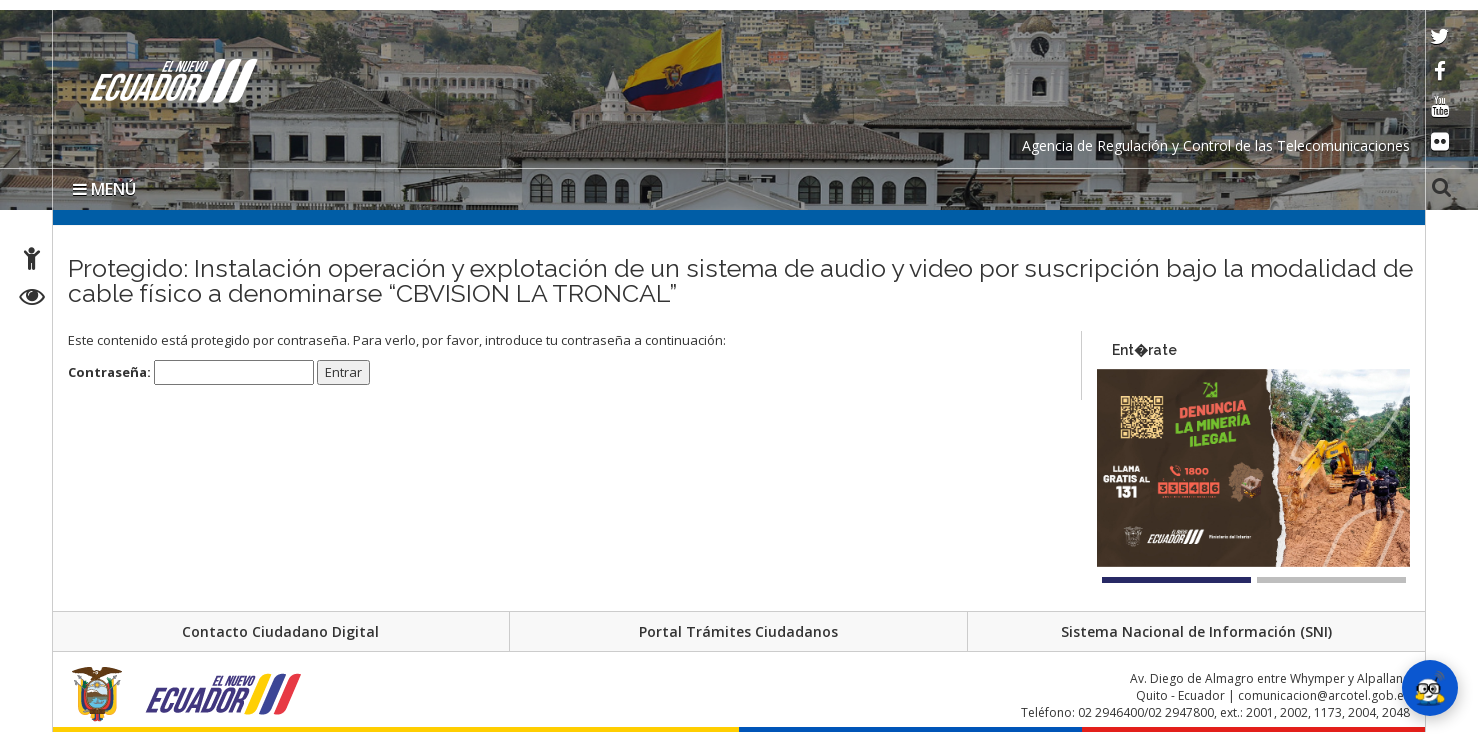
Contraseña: (191, 372)
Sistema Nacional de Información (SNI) (1196, 631)
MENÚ (104, 189)
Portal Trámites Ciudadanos (738, 631)
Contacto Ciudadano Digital (280, 631)
